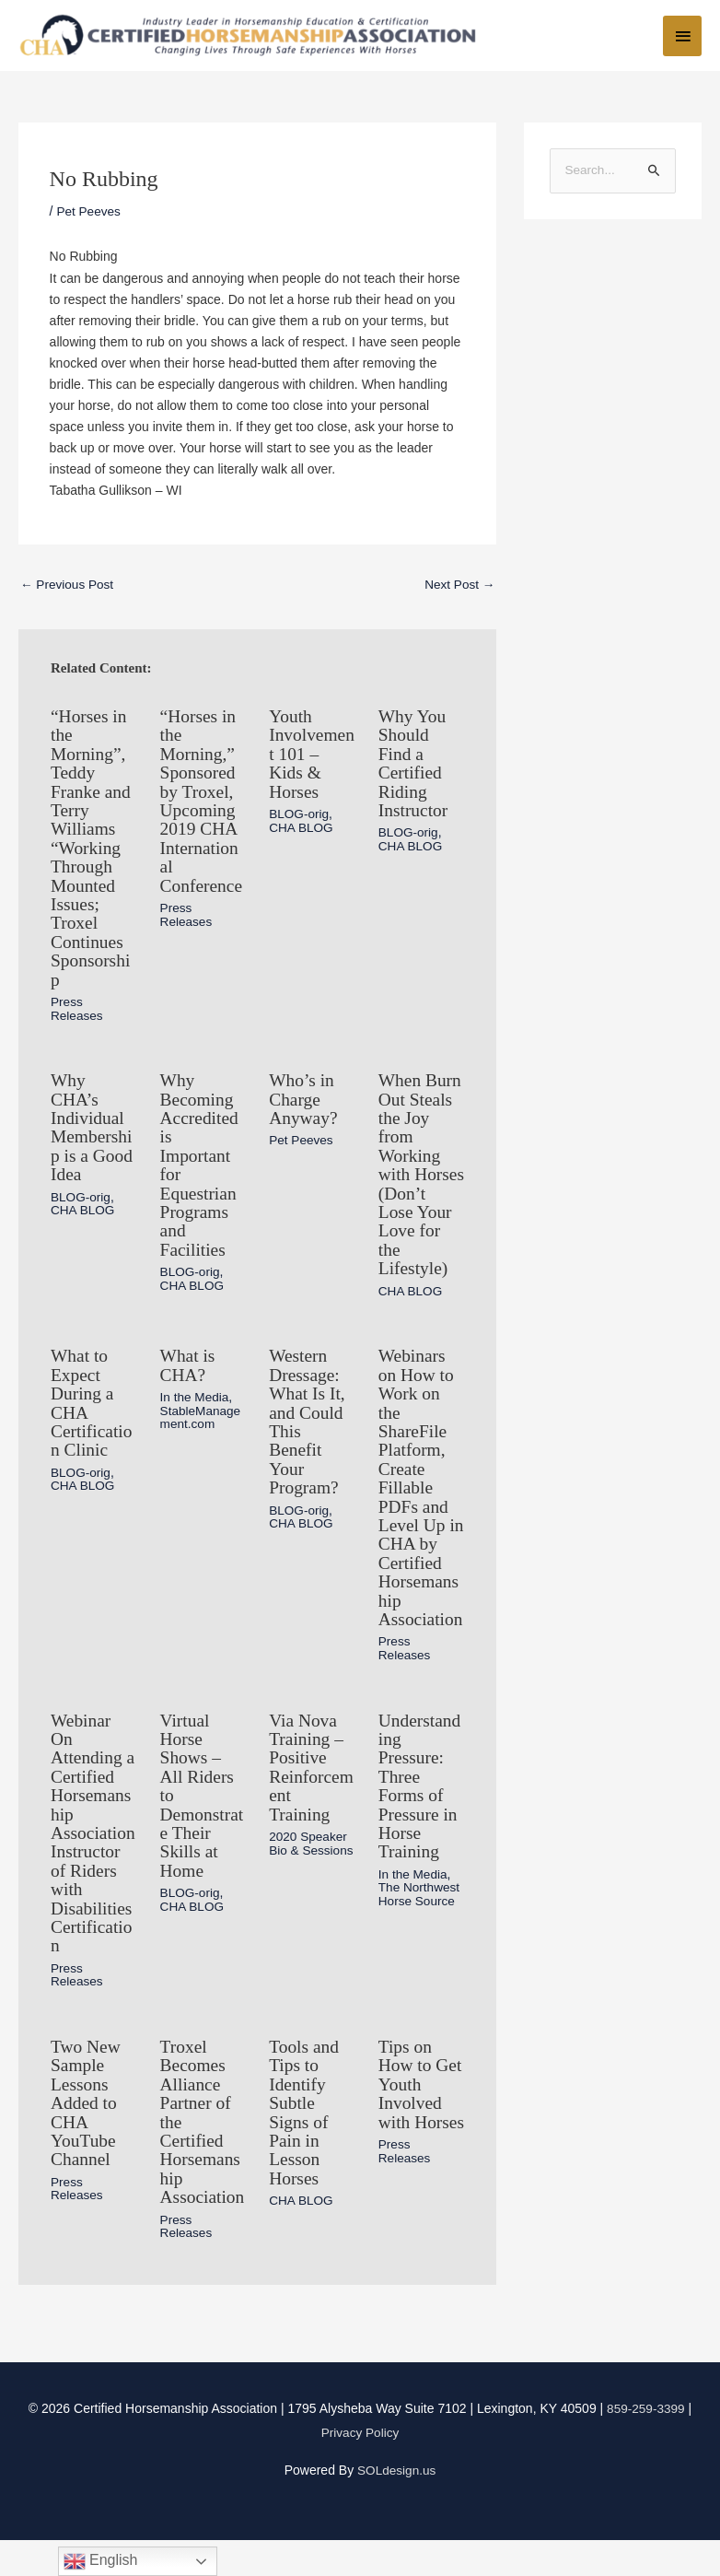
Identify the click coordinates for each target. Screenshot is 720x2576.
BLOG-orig (300, 821)
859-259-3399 (646, 2445)
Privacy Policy (359, 2469)
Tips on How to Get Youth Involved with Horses (421, 2114)
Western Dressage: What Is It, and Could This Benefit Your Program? (308, 1436)
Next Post (459, 594)
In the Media (195, 1412)
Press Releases (77, 1011)
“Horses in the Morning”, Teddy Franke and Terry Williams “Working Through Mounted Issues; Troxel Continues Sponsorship (92, 854)
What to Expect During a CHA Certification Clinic (92, 1418)
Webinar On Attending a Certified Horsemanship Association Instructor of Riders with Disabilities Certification (93, 1858)
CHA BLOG (302, 833)
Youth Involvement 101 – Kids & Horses (308, 762)
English (101, 2561)
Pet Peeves (89, 220)
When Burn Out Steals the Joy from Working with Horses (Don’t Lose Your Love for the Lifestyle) (421, 1183)
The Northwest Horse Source (420, 1918)
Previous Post (68, 594)
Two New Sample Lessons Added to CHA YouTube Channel (86, 2123)
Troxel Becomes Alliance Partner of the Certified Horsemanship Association (201, 2151)
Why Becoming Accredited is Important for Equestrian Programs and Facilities (200, 1165)
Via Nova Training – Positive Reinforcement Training (307, 1794)
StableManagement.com (201, 1432)
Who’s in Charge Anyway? (304, 1101)
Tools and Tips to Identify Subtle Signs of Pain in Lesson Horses (305, 2132)
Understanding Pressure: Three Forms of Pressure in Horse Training (420, 1812)
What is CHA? (188, 1381)
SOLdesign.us (396, 2506)
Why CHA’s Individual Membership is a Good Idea (93, 1128)
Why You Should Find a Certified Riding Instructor (414, 771)
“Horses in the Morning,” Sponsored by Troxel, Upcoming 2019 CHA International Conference (202, 808)
